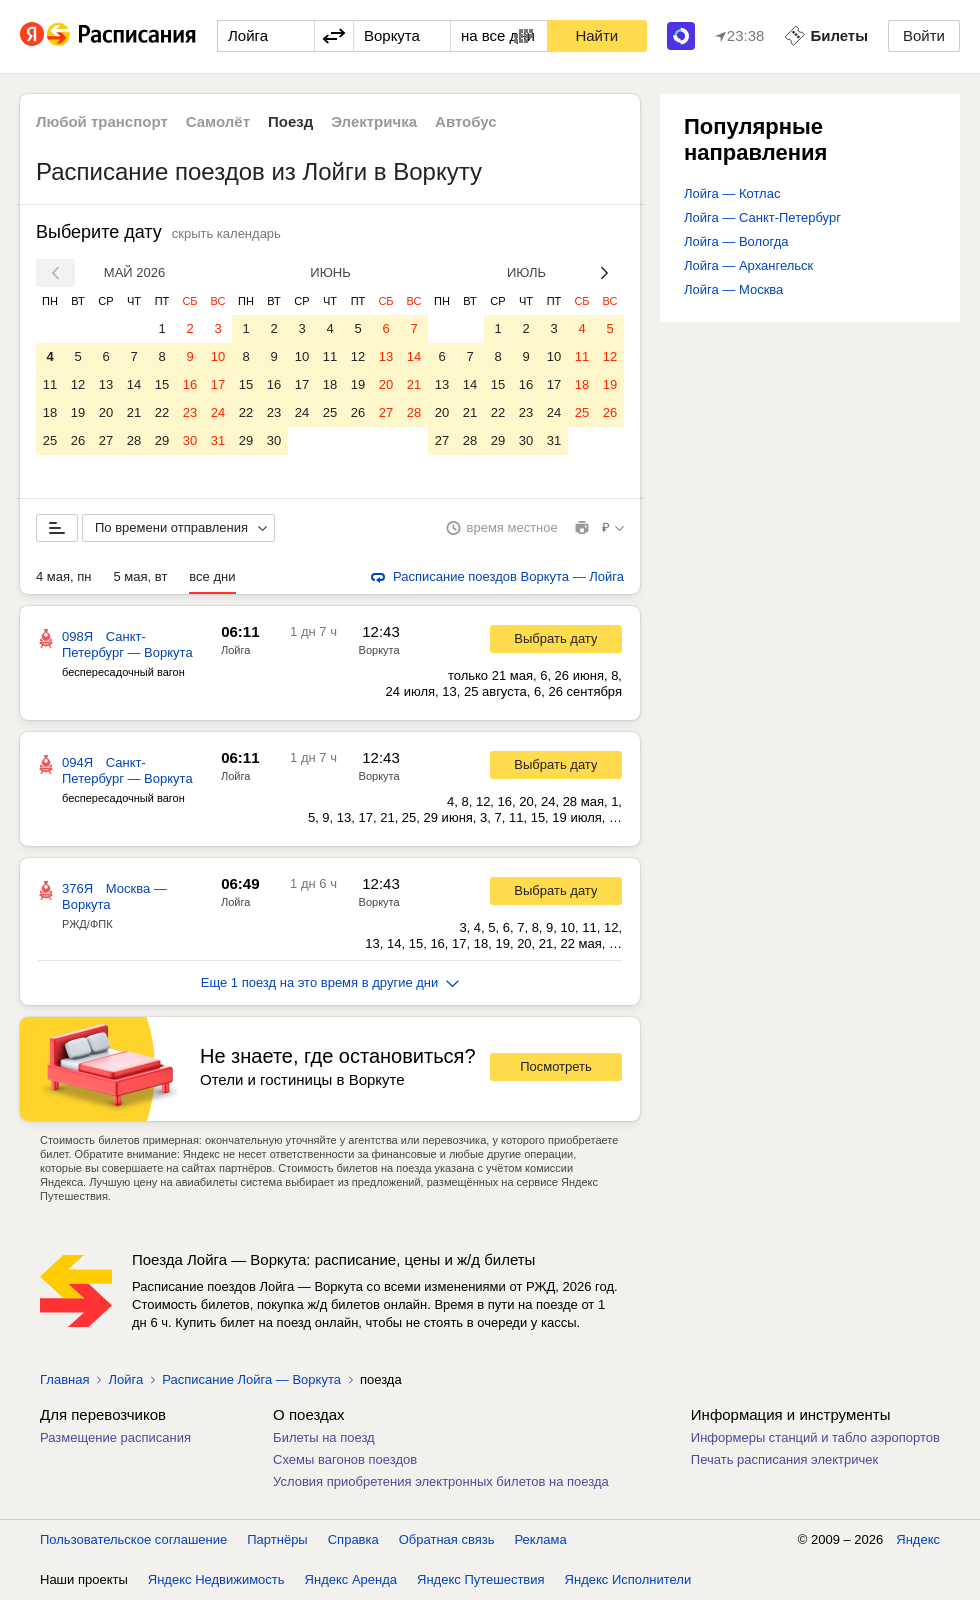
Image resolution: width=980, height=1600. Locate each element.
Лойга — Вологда (736, 241)
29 (162, 440)
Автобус (466, 121)
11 (50, 384)
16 (190, 384)
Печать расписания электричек (784, 1459)
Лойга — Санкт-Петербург (762, 217)
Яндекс (918, 1539)
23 (190, 412)
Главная (64, 1379)
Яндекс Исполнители (628, 1579)
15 (162, 384)
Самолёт (218, 121)
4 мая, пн (64, 576)
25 (50, 440)
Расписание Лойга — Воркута (251, 1379)
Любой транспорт (102, 121)
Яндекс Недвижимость (216, 1579)
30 (190, 440)
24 (218, 412)
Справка (353, 1539)
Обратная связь (447, 1539)
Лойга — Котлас (732, 193)
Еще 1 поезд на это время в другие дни (330, 982)
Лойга (235, 650)
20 (106, 412)
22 (162, 412)
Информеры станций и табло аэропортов (815, 1437)
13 (106, 384)
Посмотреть (556, 1066)
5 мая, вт (141, 576)
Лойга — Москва (733, 289)
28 (134, 440)
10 (218, 356)
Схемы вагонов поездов (345, 1459)
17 (218, 384)
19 (78, 412)
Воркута (379, 650)
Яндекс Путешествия (481, 1579)
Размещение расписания (115, 1437)
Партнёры (277, 1539)
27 (106, 440)
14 (134, 384)
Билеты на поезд (324, 1437)
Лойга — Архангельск (748, 265)
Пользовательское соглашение (133, 1539)
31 (218, 440)
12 (78, 384)
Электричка (374, 121)
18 (50, 412)
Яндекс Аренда (351, 1579)
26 (78, 440)
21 (134, 412)
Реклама (541, 1539)
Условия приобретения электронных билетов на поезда (441, 1481)
